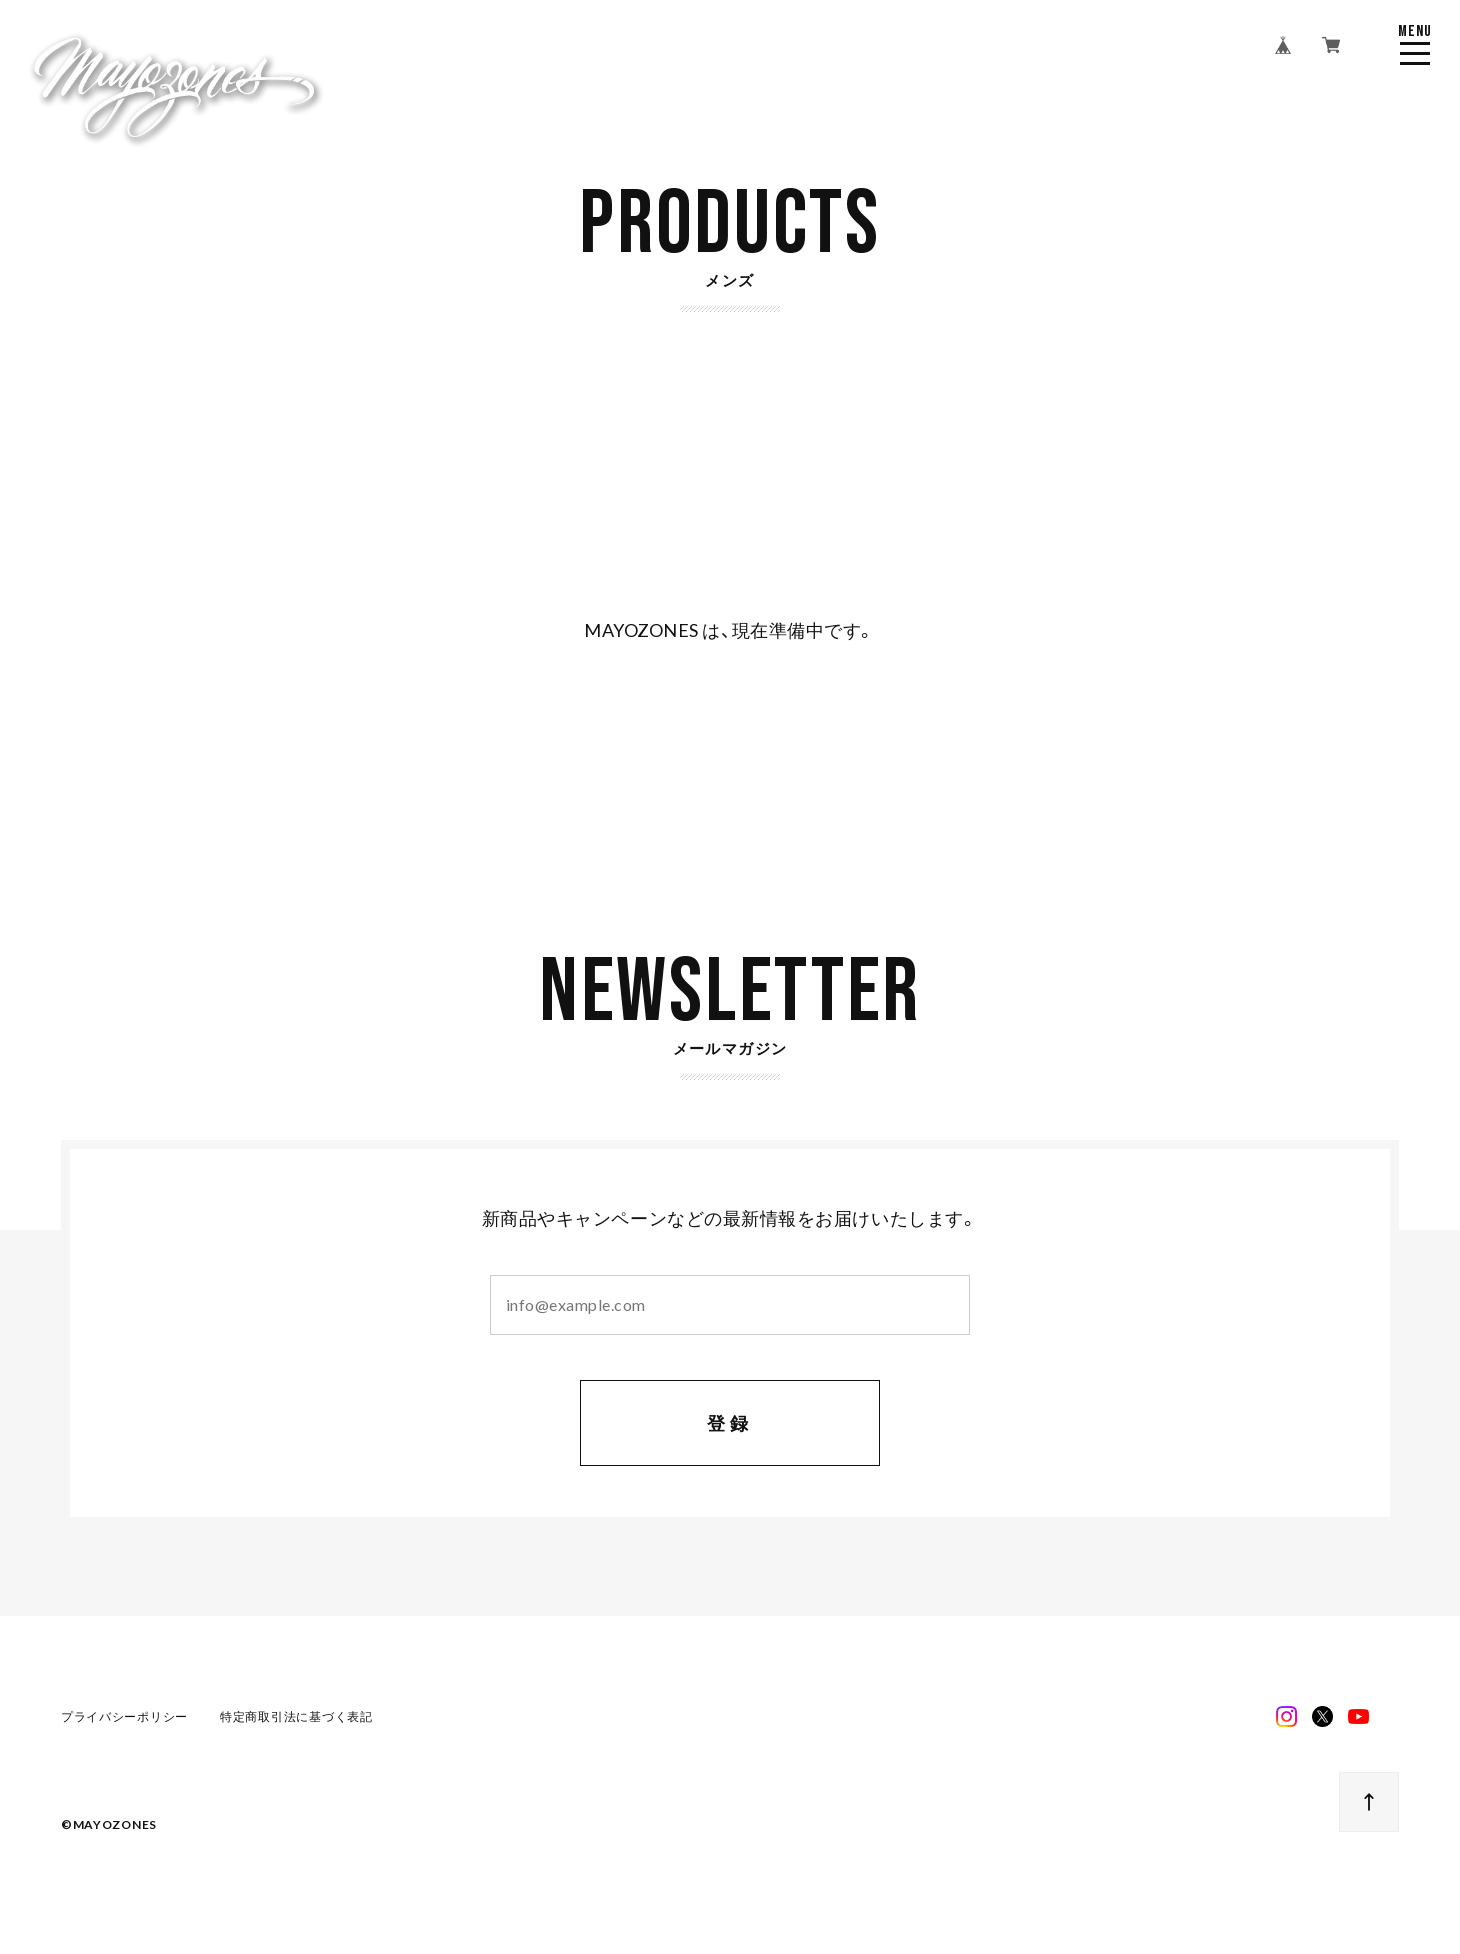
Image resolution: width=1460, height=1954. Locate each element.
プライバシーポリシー (124, 1718)
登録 (730, 1426)
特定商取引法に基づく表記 (296, 1718)
